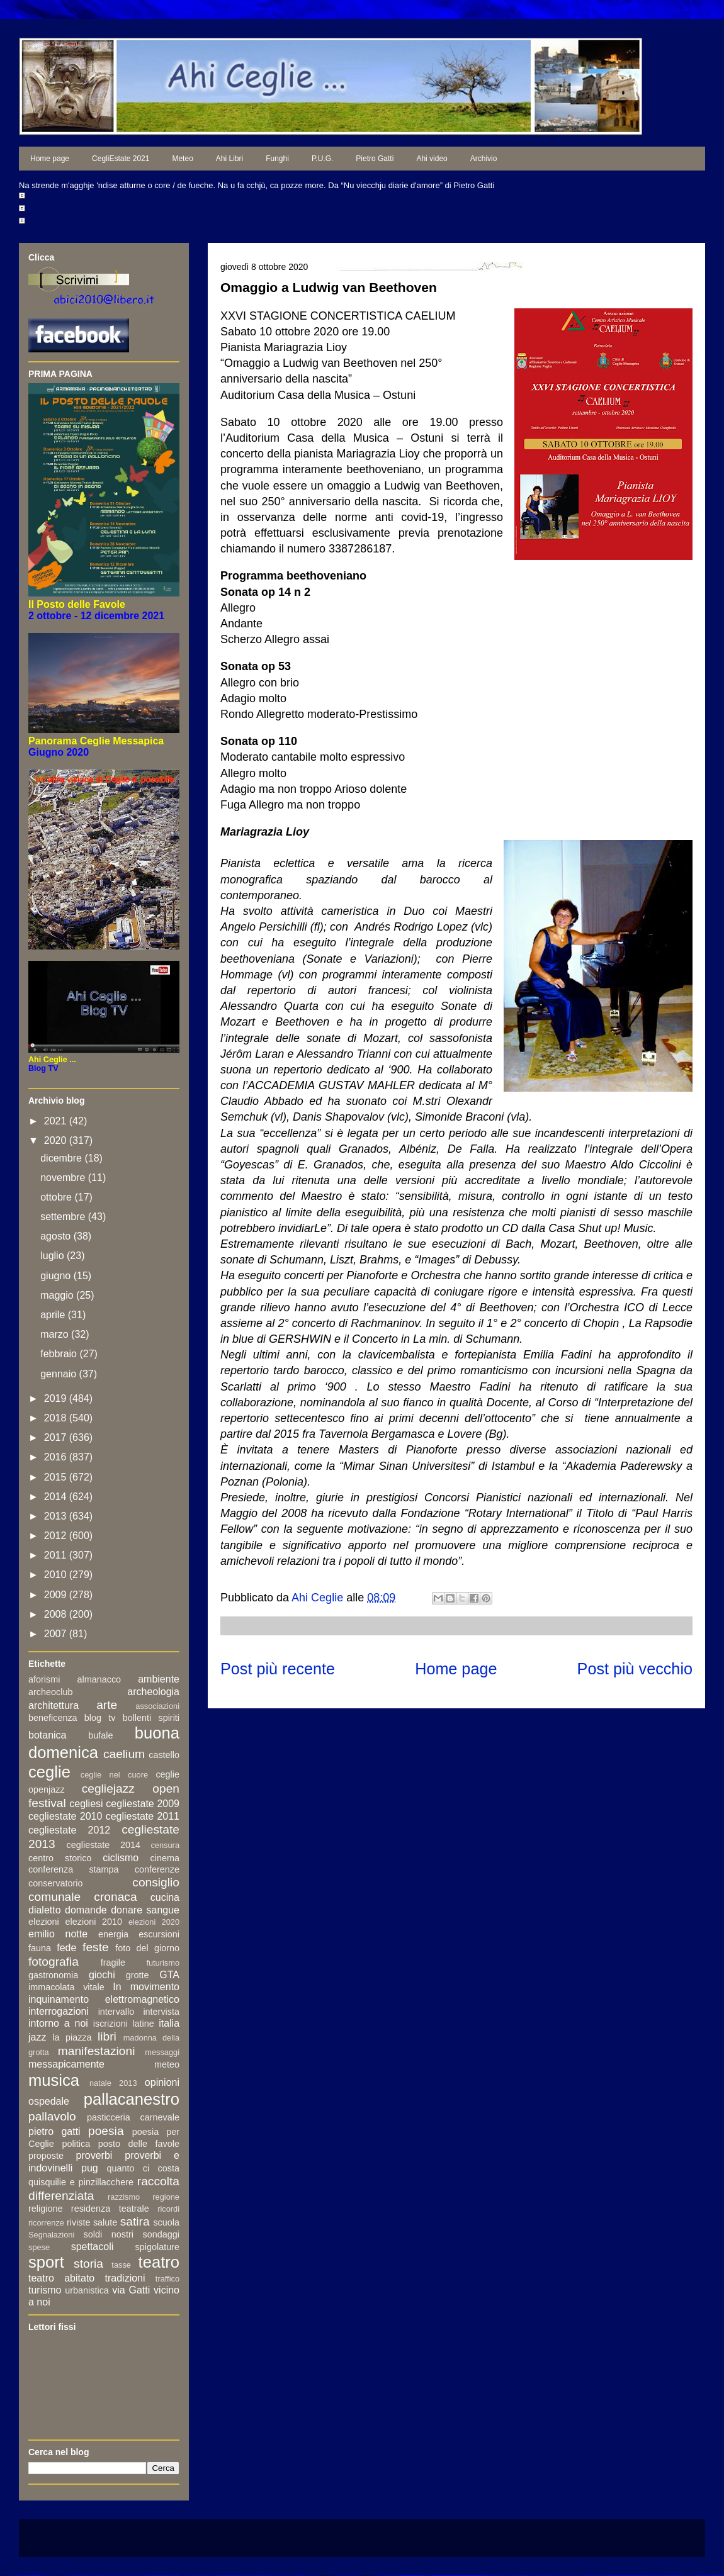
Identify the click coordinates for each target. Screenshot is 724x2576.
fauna (39, 1948)
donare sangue (145, 1910)
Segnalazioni (51, 2234)
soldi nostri (108, 2234)
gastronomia (53, 1975)
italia (169, 2023)
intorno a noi (58, 2023)
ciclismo (121, 1857)
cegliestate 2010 (65, 1816)
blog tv (100, 1718)
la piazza (71, 2037)
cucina (164, 1897)
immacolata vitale (66, 1987)
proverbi (94, 2155)
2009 (56, 1594)
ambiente (158, 1679)
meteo (166, 2064)
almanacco (99, 1679)
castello (164, 1755)
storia (88, 2263)
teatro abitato (61, 2278)
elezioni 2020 (153, 1922)
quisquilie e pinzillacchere (80, 2182)
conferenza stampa (73, 1869)
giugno (57, 1275)
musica (53, 2080)
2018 (56, 1418)
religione (45, 2209)
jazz (37, 2037)
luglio (53, 1255)
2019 (56, 1398)
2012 (56, 1535)
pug (89, 2168)
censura (164, 1845)
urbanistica (87, 2290)
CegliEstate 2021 (120, 158)
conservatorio (55, 1883)
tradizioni (125, 2278)
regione (165, 2197)
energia (113, 1934)
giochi (102, 1974)
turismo (44, 2290)
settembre (64, 1216)
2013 (56, 1516)
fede (66, 1947)
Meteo (182, 158)
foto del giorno (147, 1948)
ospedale (48, 2101)
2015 (56, 1477)
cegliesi (86, 1803)
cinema (164, 1858)
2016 (56, 1457)
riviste (79, 2222)
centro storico (59, 1858)
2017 (56, 1437)
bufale (100, 1735)
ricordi (168, 2209)
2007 (56, 1633)
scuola (166, 2222)
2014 (56, 1496)
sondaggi (161, 2234)
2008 (56, 1614)
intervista (161, 2012)
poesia (106, 2130)
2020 (56, 1140)
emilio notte (58, 1934)
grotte (137, 1975)
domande (86, 1910)
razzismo (124, 2197)
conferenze (157, 1869)
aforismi (44, 1679)
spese (39, 2247)
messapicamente (66, 2064)
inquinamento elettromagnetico (103, 1999)
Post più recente (277, 1668)
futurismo (162, 1963)
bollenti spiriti (151, 1718)
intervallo (116, 2012)
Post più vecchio (635, 1668)
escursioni (159, 1934)
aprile (54, 1314)
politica (76, 2144)
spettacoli (92, 2246)
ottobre (57, 1197)
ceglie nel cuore (114, 1774)
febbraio (59, 1353)
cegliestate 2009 (142, 1803)
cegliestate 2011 (142, 1816)
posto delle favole (138, 2144)
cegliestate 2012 (69, 1830)
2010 (56, 1574)
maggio (58, 1295)
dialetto (44, 1910)
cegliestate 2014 (103, 1845)
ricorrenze (46, 2222)
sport (46, 2262)
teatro (159, 2262)
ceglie (49, 1772)
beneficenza (52, 1718)
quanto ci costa (143, 2168)
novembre (64, 1177)
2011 (56, 1555)
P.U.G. (322, 158)
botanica (47, 1735)
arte (106, 1704)
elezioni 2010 (94, 1922)
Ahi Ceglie (318, 1597)
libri (107, 2036)
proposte (46, 2156)
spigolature (157, 2247)
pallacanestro (131, 2099)
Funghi (277, 158)
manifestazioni (96, 2051)
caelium (124, 1754)
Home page (49, 158)
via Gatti (131, 2290)
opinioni (162, 2082)
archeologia (153, 1691)
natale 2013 (113, 2083)
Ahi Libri (229, 158)
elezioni (43, 1922)
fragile (113, 1962)
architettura (53, 1705)
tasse (121, 2265)
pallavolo (52, 2116)
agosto (56, 1236)
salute (105, 2222)
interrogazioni (58, 2011)
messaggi (162, 2052)
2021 (56, 1121)
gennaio (59, 1374)
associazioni (157, 1706)
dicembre (62, 1158)
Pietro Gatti (374, 158)
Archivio (483, 158)
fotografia (53, 1961)
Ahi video (431, 158)
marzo (55, 1334)
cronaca (115, 1896)
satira (135, 2221)
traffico (167, 2278)
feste (95, 1947)
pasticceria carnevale (133, 2117)
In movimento (146, 1986)
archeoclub (50, 1692)
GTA (169, 1974)
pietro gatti (54, 2131)
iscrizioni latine (123, 2024)
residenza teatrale (110, 2209)
